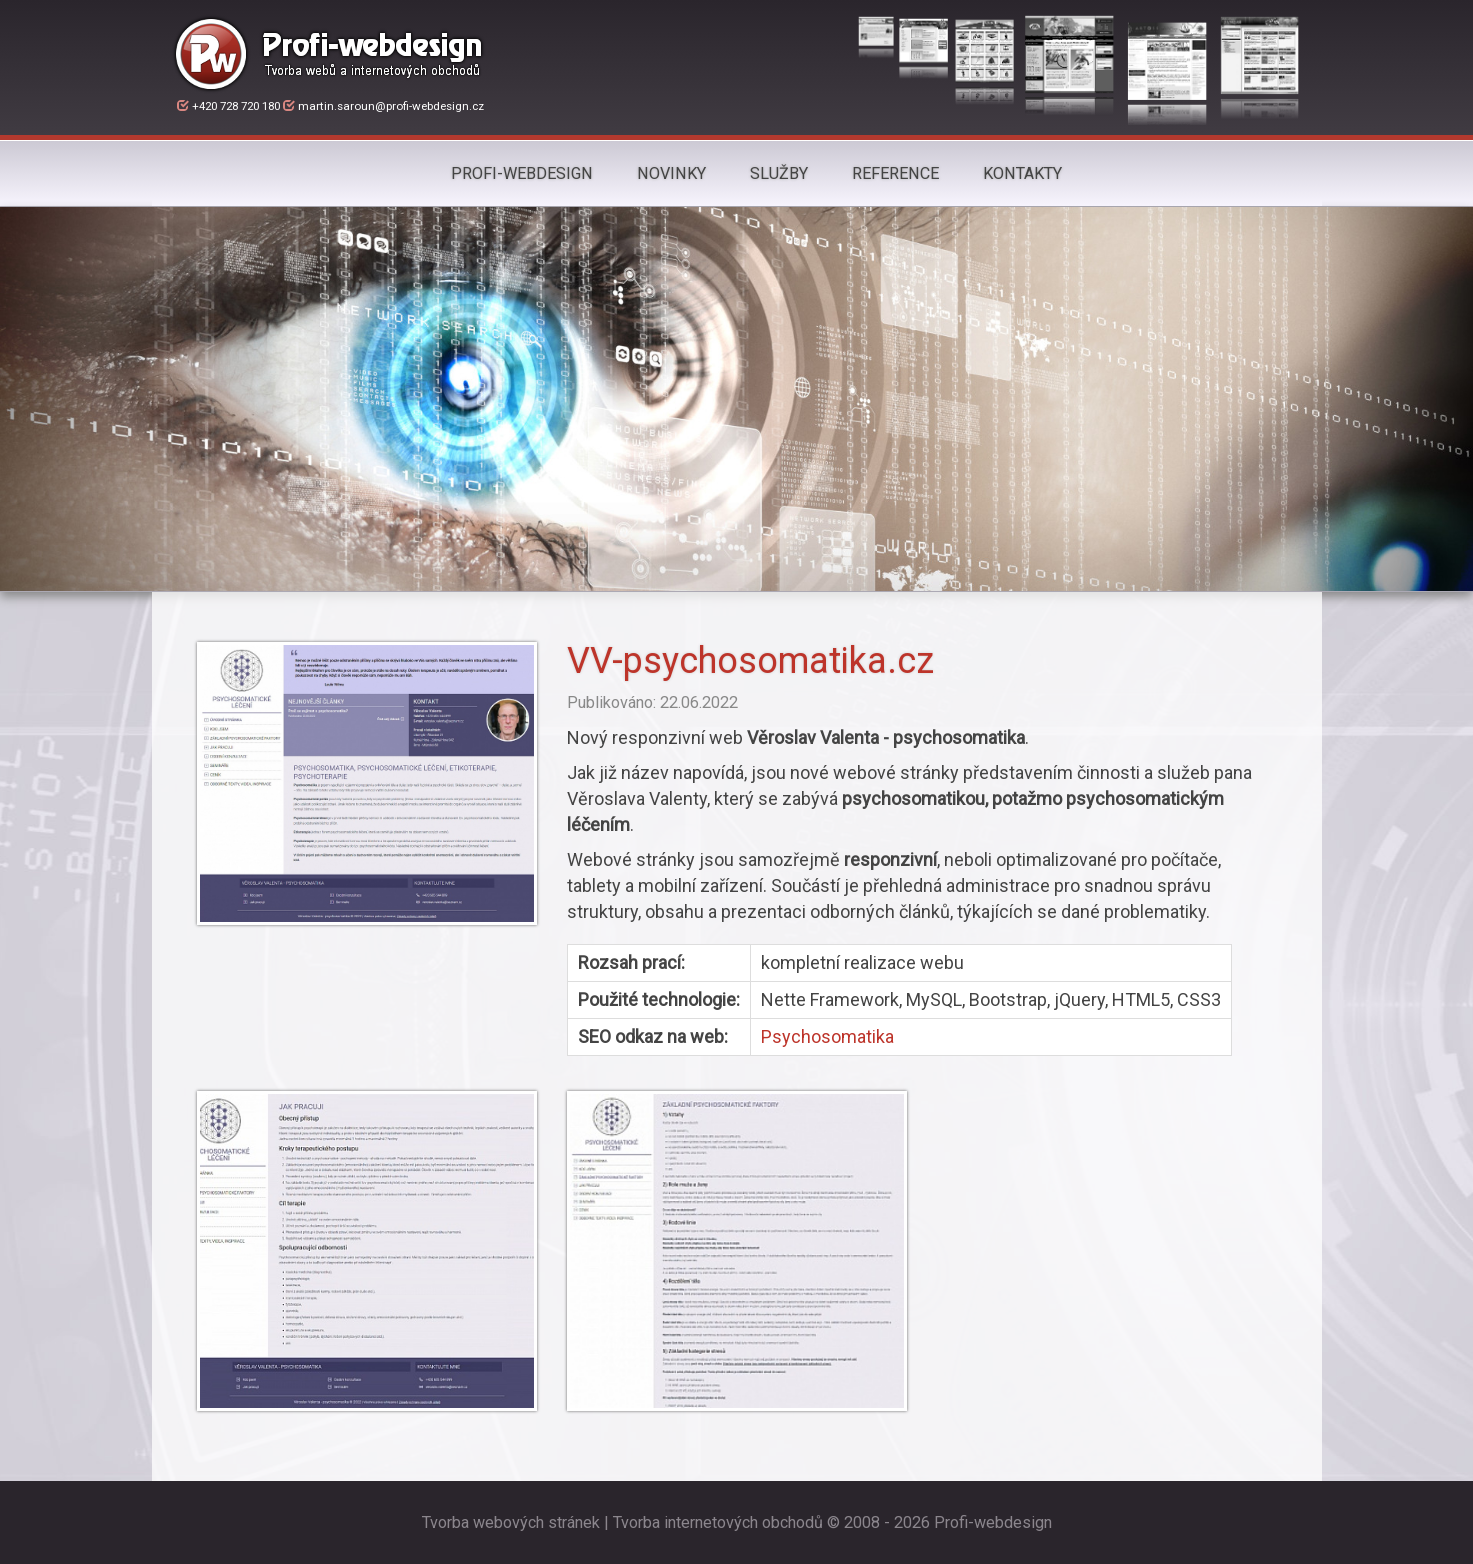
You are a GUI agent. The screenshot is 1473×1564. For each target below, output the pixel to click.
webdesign (1013, 1522)
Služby (779, 173)
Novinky (671, 173)
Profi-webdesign (522, 173)
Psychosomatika (827, 1036)
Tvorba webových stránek (511, 1522)
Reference (895, 173)
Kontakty (1022, 173)
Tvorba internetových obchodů (718, 1522)
